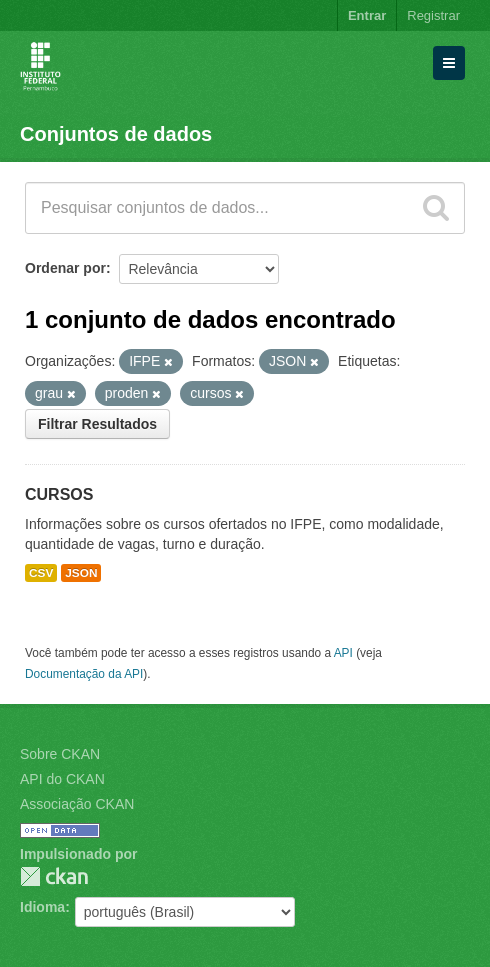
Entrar (367, 15)
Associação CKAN (77, 804)
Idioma (42, 907)
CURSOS (59, 494)
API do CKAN (62, 779)
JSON (81, 573)
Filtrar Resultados (97, 424)
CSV (41, 573)
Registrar (433, 15)
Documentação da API (84, 674)
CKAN (54, 876)
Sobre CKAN (60, 754)
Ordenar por (65, 268)
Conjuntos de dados (116, 134)
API (343, 653)
